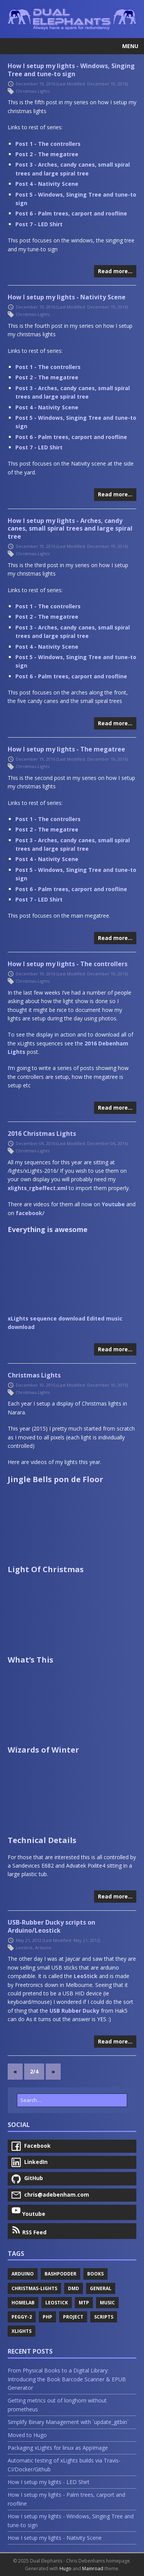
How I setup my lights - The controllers (67, 964)
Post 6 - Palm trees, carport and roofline (71, 213)
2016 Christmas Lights (42, 1133)
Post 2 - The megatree (46, 154)
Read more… (115, 271)
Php (47, 2317)
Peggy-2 (22, 2317)
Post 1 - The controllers (48, 143)
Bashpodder (60, 2273)
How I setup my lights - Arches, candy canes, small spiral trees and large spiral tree (70, 528)
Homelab (23, 2302)
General (100, 2288)
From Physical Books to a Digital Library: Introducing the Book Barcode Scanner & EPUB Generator (67, 2379)
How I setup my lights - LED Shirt (48, 2482)
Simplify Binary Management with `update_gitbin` (68, 2422)
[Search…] (72, 2100)
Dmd (73, 2288)
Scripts (103, 2317)
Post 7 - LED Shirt (39, 224)
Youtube (113, 1204)
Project (73, 2317)
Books (95, 2273)
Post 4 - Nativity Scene (46, 183)
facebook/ (30, 1213)
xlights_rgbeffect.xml (37, 1188)
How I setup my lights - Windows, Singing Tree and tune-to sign (71, 70)
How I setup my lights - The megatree (66, 749)
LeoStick (86, 1976)
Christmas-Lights (33, 91)
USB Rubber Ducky (74, 2010)
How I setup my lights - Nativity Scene (67, 297)
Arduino (43, 1947)
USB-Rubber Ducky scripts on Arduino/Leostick (51, 1926)
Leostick (24, 1947)
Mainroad (92, 2568)
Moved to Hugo (27, 2435)
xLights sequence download (46, 1318)
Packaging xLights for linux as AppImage (58, 2447)
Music (107, 2302)
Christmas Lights (34, 1375)
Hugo (65, 2568)
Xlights (21, 2331)
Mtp (84, 2302)
